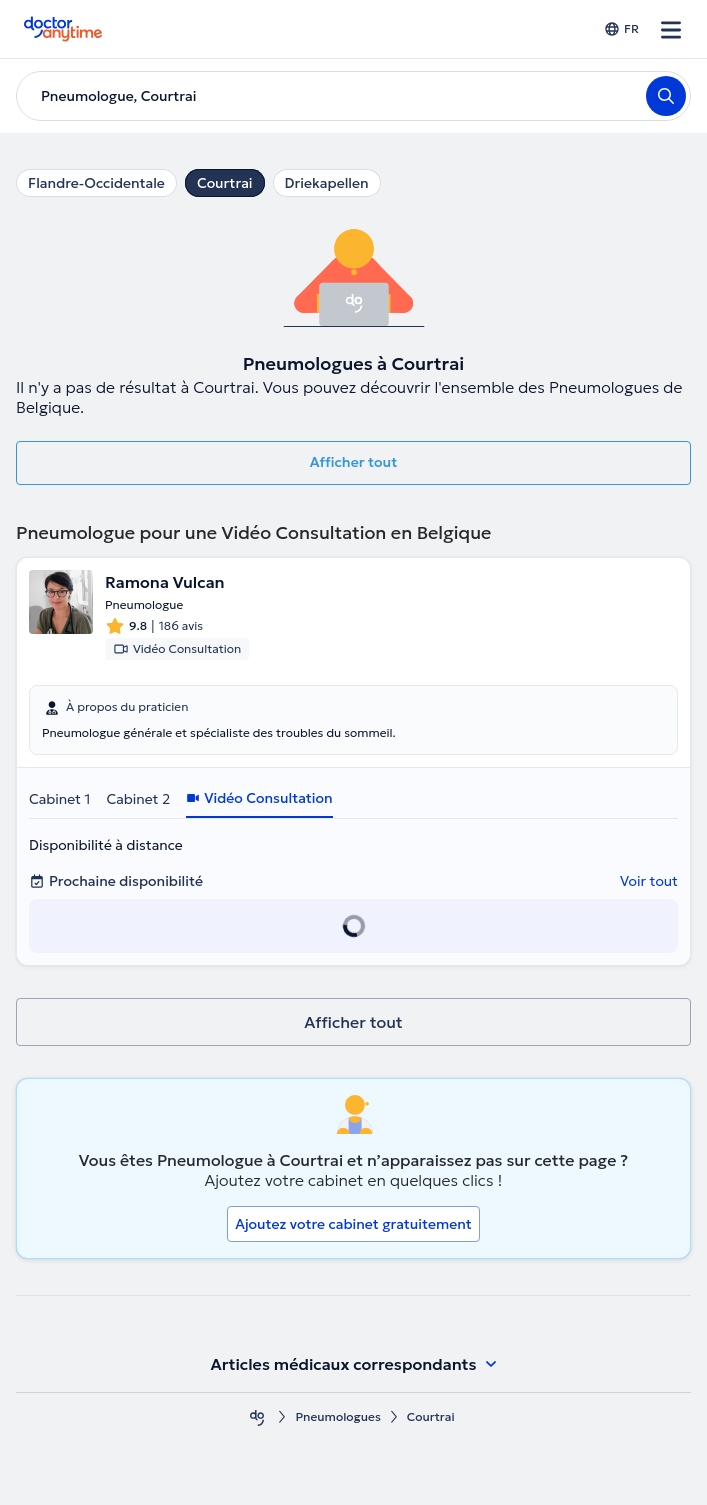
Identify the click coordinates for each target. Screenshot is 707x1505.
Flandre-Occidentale (96, 183)
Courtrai (225, 183)
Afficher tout (354, 462)
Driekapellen (327, 183)
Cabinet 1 (59, 799)
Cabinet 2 (138, 799)
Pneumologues (337, 1416)
